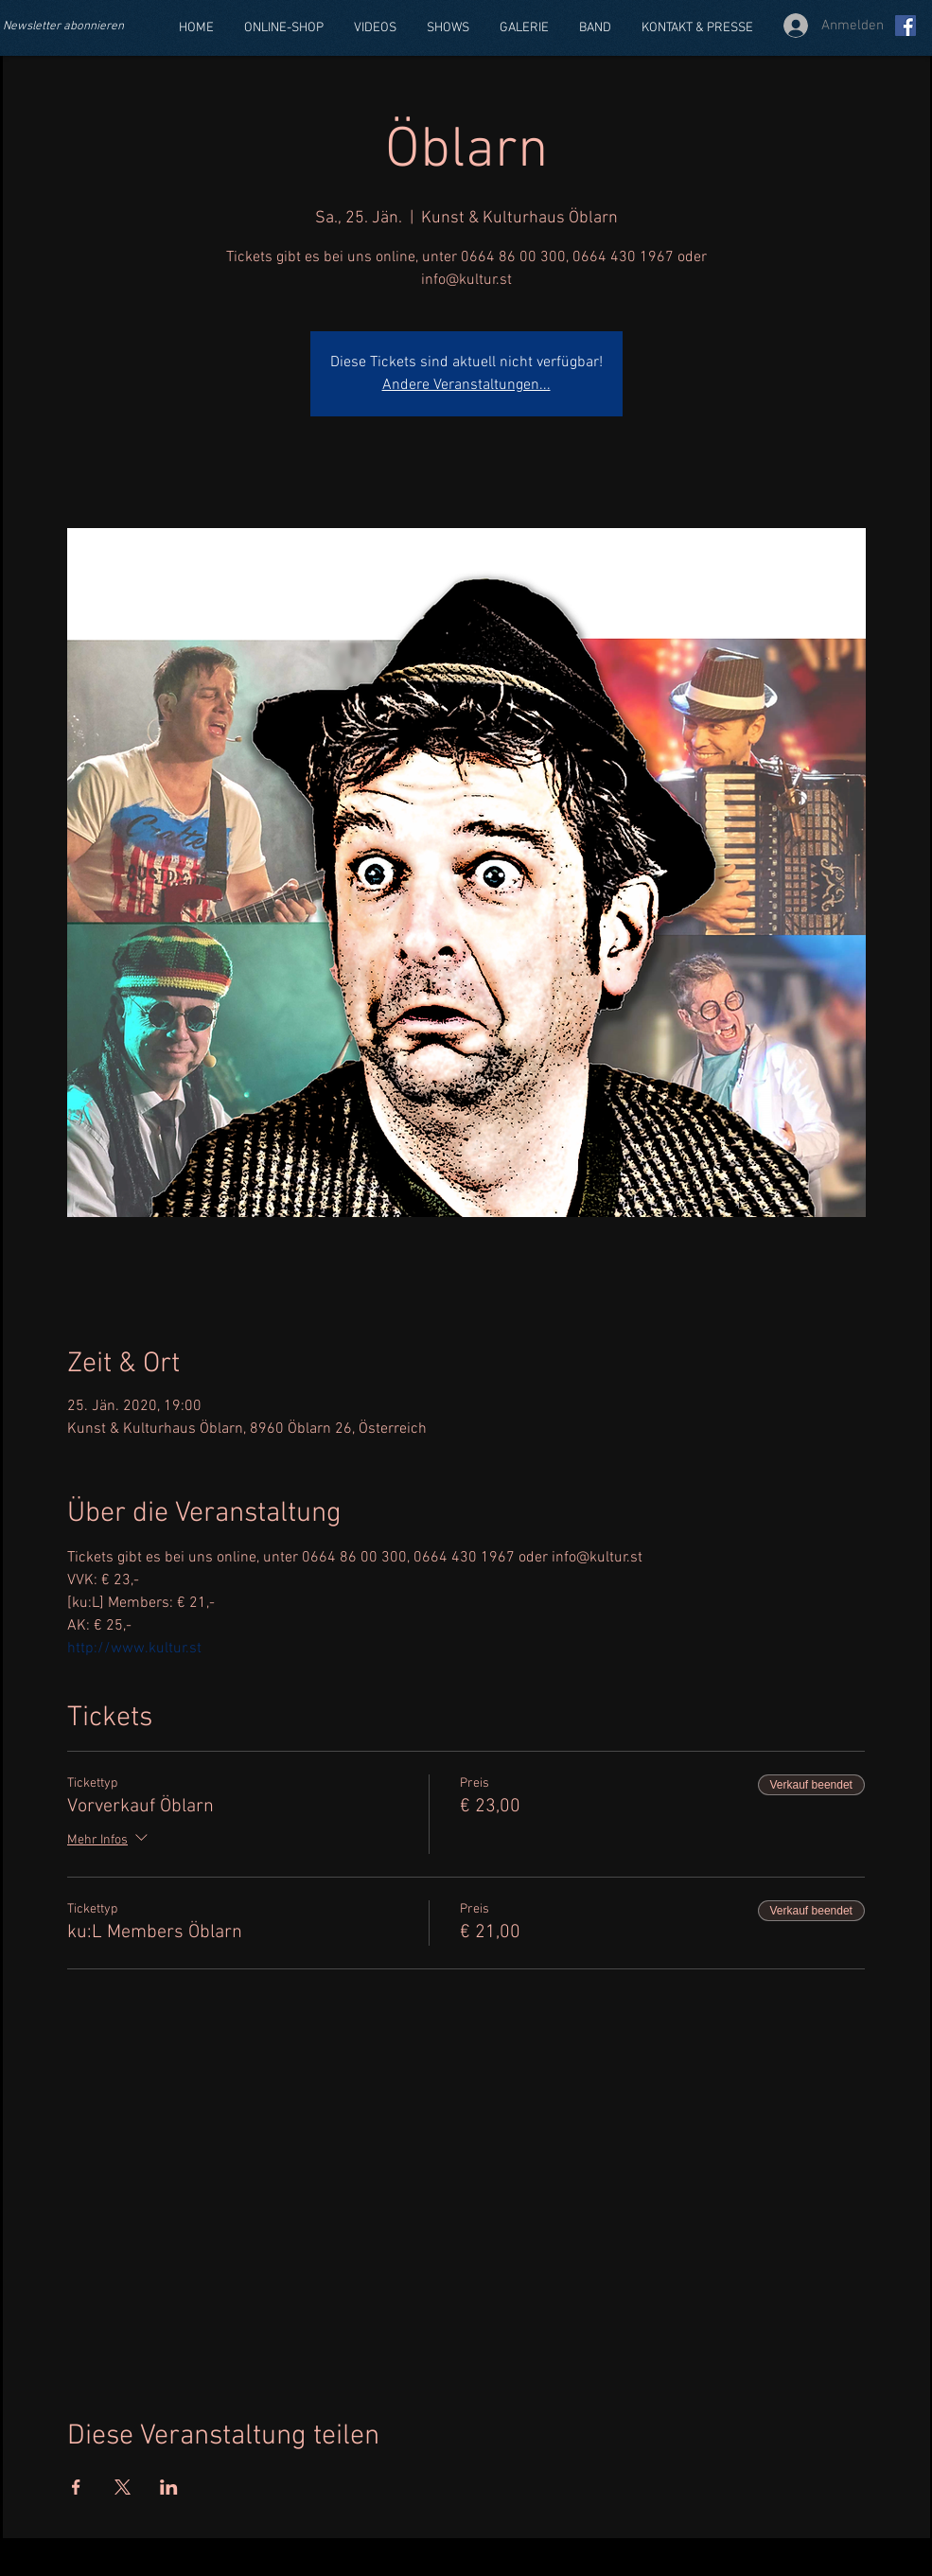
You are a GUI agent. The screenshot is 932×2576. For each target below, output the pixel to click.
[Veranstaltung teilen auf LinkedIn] (169, 2487)
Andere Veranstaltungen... (466, 385)
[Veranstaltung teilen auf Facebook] (76, 2487)
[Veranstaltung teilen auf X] (123, 2487)
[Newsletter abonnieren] (74, 27)
